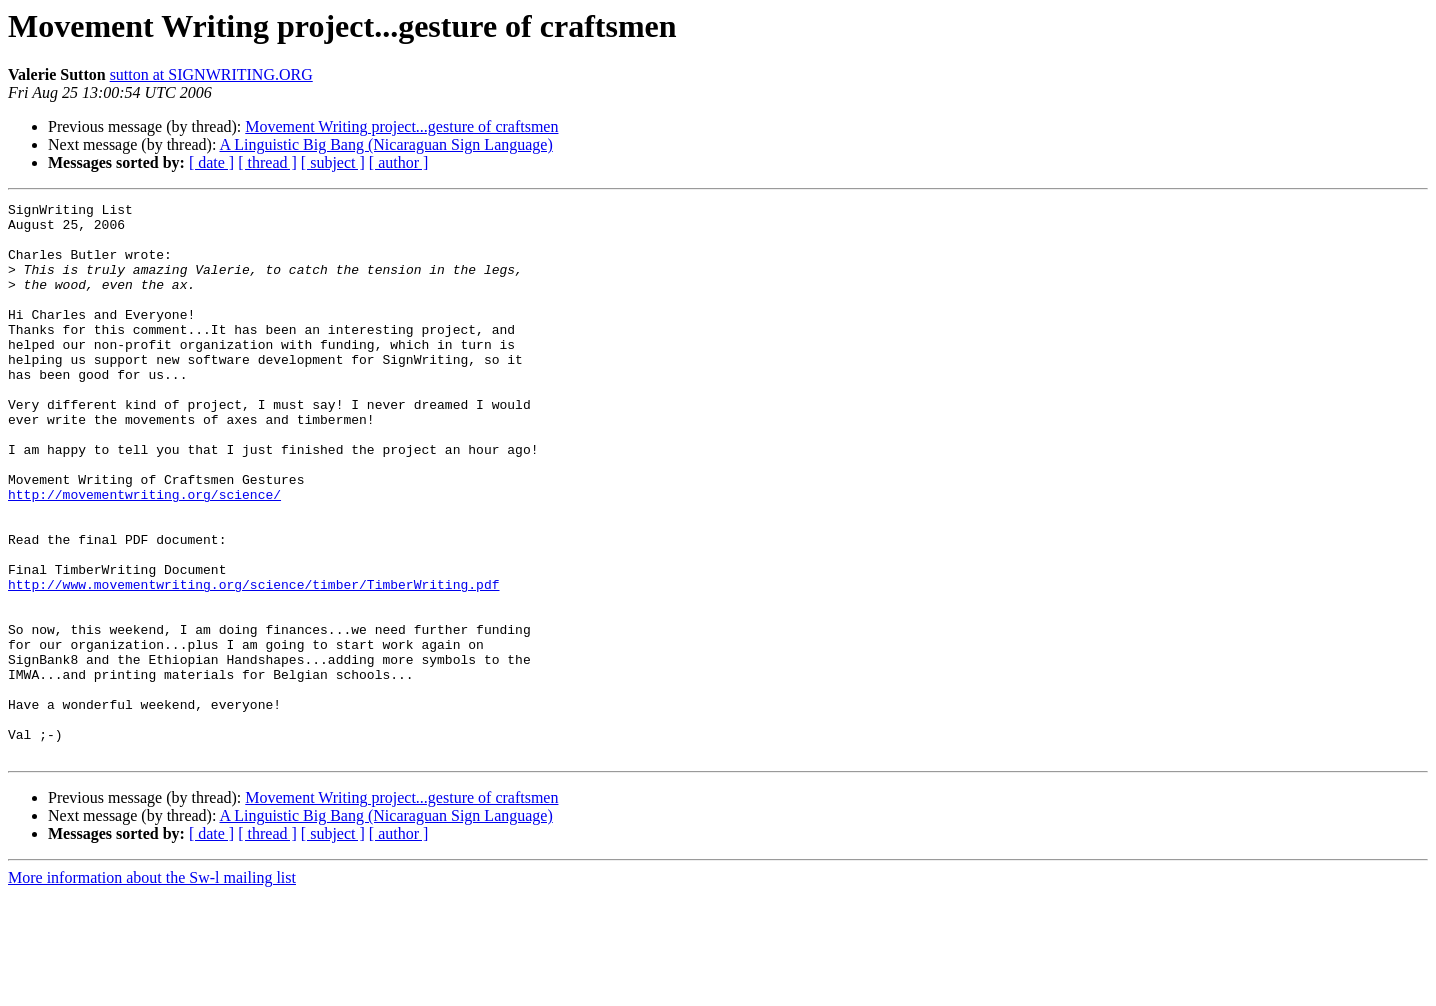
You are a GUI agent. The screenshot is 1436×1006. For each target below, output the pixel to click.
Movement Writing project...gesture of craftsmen (401, 126)
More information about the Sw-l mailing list (152, 988)
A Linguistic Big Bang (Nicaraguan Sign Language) (386, 144)
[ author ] (399, 162)
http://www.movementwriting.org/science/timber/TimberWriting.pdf (253, 662)
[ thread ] (267, 162)
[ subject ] (333, 162)
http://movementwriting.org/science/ (144, 554)
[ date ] (211, 162)
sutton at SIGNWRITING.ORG (211, 74)
